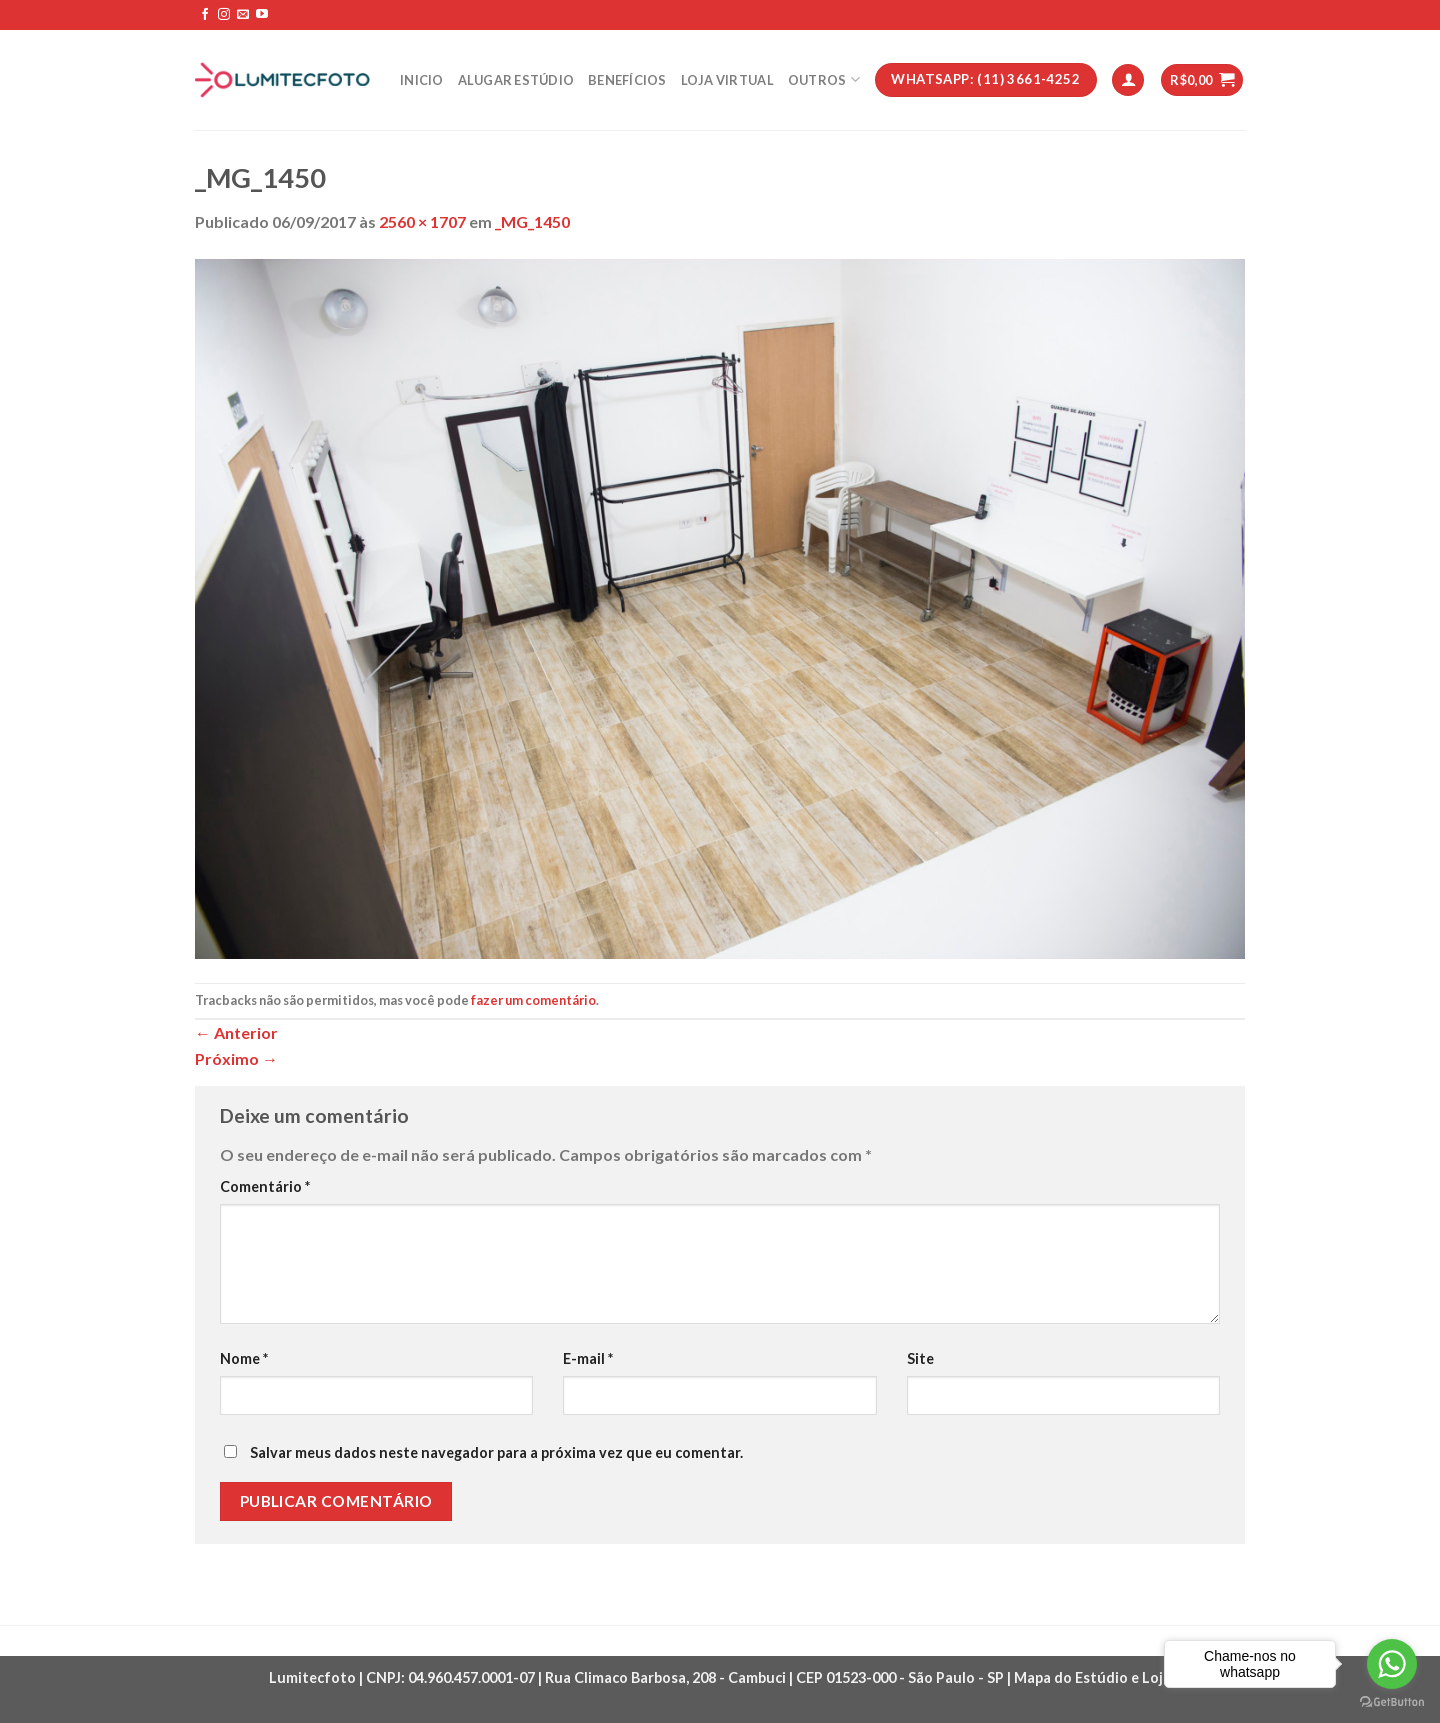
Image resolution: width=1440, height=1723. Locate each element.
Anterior (236, 1032)
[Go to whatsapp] (1392, 1664)
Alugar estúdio (516, 80)
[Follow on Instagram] (224, 15)
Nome (244, 1358)
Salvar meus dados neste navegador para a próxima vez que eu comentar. (496, 1452)
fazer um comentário (533, 1000)
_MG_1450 (532, 221)
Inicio (422, 80)
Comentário (265, 1186)
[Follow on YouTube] (262, 15)
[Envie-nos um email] (243, 15)
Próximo (236, 1058)
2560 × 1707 (422, 221)
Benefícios (627, 80)
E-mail (588, 1358)
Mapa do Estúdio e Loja (1092, 1677)
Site (920, 1358)
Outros (824, 79)
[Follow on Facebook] (205, 15)
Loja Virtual (727, 80)
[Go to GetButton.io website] (1392, 1702)
